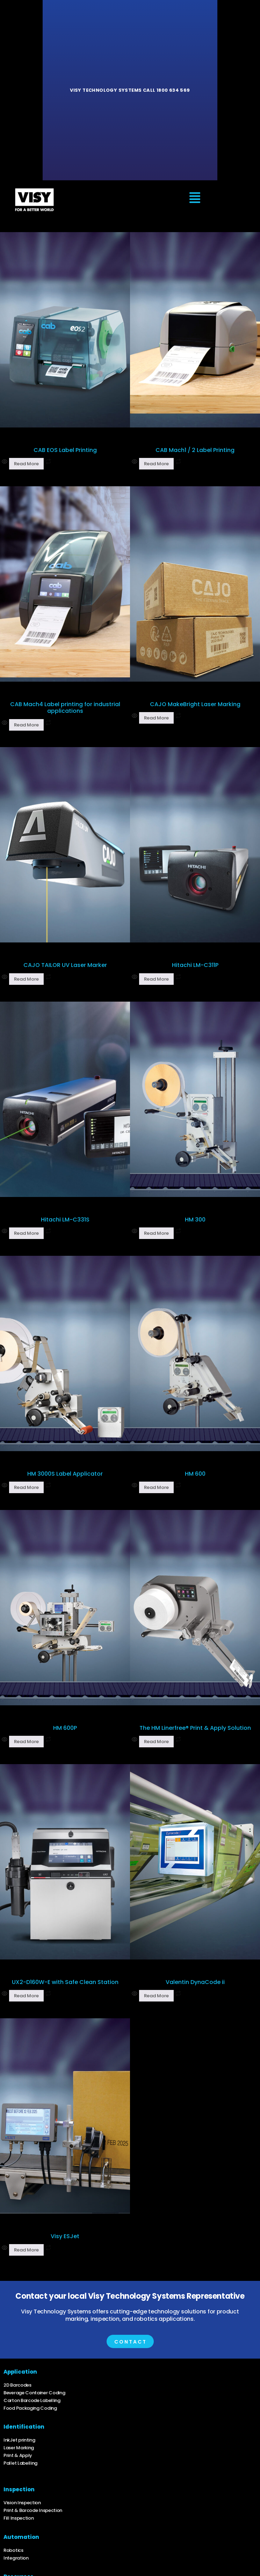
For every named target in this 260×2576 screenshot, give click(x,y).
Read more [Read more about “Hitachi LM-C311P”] (156, 979)
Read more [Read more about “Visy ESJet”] (26, 2250)
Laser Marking (18, 2447)
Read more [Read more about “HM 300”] (156, 1233)
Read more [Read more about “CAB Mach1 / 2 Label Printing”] (156, 463)
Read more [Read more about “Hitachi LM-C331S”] (26, 1233)
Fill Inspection (19, 2518)
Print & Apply (17, 2455)
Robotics (13, 2550)
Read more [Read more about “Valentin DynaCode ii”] (156, 1995)
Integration (16, 2558)
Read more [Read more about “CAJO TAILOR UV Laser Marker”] (26, 979)
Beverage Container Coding (34, 2392)
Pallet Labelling (20, 2463)
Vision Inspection (22, 2502)
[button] (195, 198)
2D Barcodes (17, 2385)
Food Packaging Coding (30, 2408)
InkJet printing (19, 2440)
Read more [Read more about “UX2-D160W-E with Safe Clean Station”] (26, 1995)
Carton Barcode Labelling (31, 2400)
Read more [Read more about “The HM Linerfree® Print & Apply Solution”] (156, 1741)
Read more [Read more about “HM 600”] (156, 1487)
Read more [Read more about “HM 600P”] (26, 1741)
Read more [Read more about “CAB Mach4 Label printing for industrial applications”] (26, 725)
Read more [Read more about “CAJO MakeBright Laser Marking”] (156, 718)
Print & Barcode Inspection (32, 2510)
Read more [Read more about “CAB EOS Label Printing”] (26, 463)
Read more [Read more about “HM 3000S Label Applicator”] (26, 1487)
